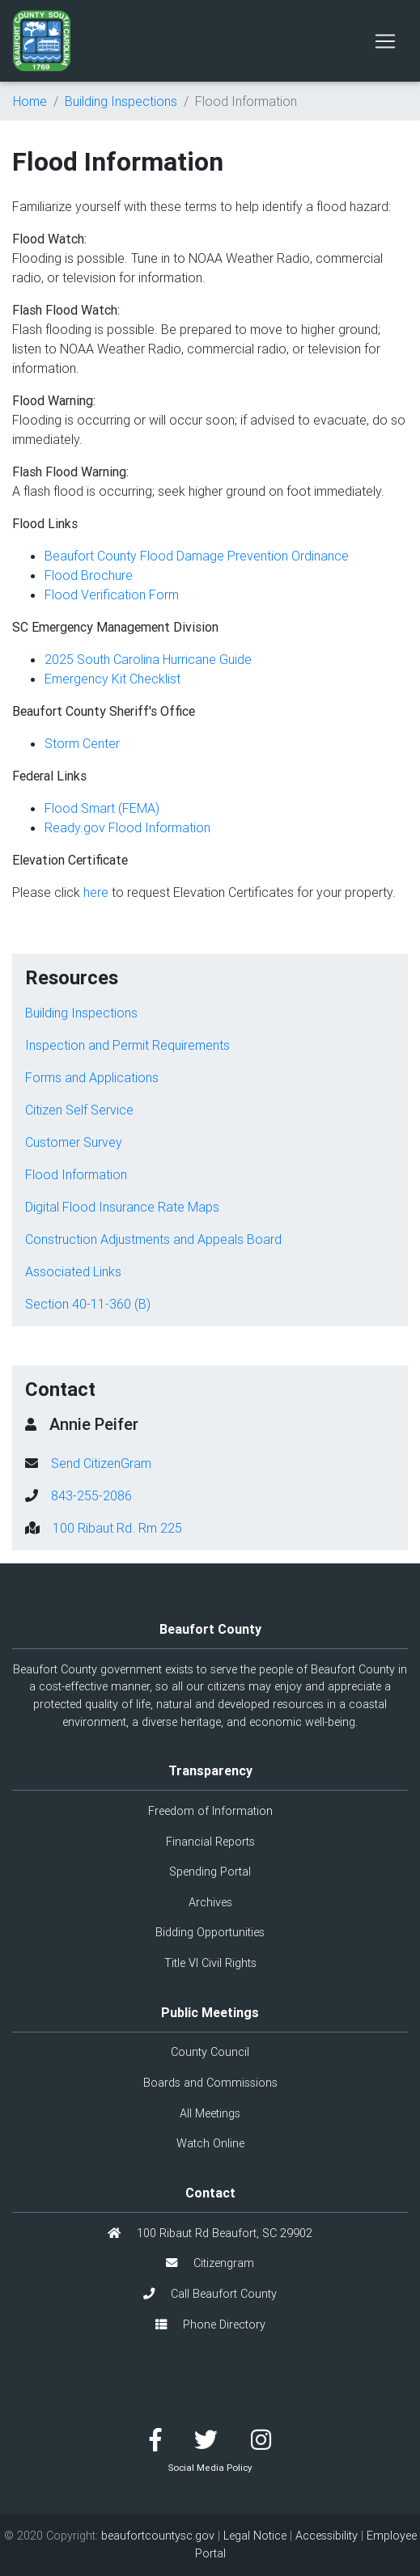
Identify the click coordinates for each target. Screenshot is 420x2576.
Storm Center (82, 743)
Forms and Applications (92, 1077)
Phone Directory (210, 2324)
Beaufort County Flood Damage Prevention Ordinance (197, 556)
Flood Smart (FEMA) (102, 808)
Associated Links (73, 1271)
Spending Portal (210, 1871)
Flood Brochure (89, 575)
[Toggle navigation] (385, 41)
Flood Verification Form (112, 594)
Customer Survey (73, 1142)
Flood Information (76, 1174)
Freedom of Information (210, 1811)
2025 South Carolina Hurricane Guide (150, 659)
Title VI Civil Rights (210, 1963)
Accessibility (326, 2535)
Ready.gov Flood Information (127, 827)
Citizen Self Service (79, 1110)
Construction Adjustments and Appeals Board (153, 1239)
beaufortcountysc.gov (157, 2535)
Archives (210, 1902)
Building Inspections (121, 101)
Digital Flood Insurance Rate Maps (122, 1207)
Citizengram (210, 2263)
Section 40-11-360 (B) (88, 1304)
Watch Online (210, 2143)
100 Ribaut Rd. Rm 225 (117, 1528)
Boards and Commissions (210, 2082)
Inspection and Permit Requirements (127, 1045)
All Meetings (210, 2113)
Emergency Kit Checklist (112, 678)
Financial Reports (210, 1841)
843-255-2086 (91, 1495)
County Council (210, 2052)
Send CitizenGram (101, 1463)
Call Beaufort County (210, 2293)
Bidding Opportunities (210, 1932)
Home (30, 101)
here (95, 892)
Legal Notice (254, 2535)
